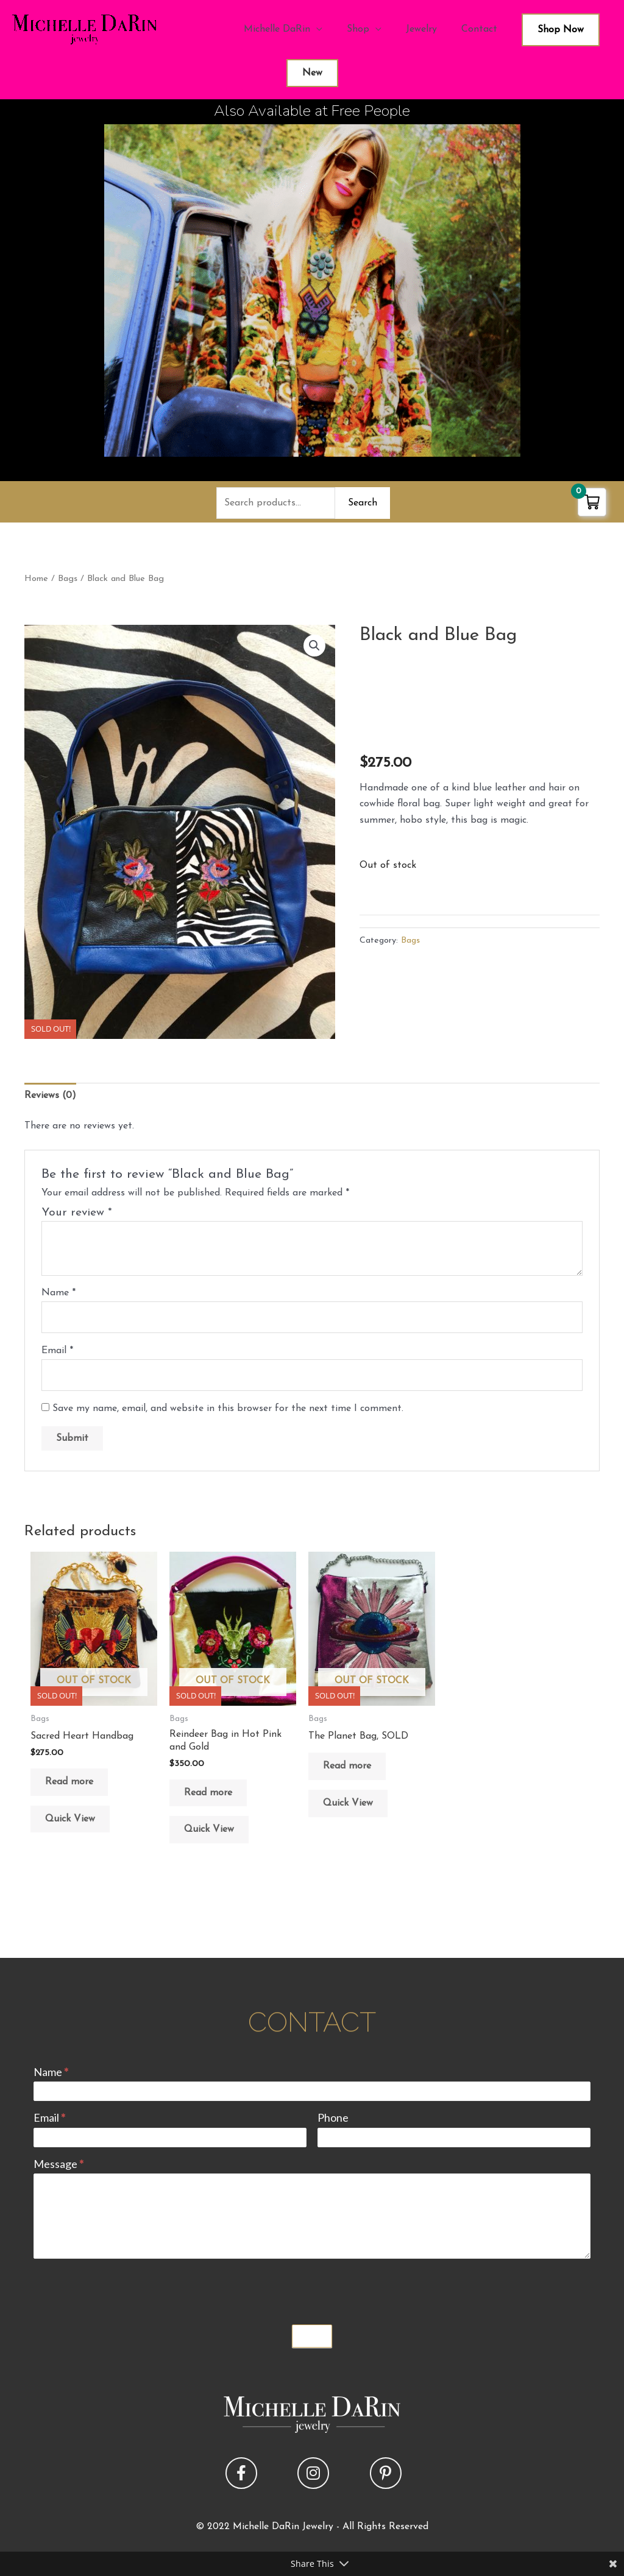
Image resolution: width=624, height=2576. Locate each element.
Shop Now (560, 30)
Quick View (70, 1819)
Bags (67, 578)
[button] (314, 645)
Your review (76, 1213)
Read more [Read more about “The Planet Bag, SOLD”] (347, 1766)
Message (58, 2163)
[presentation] (126, 2288)
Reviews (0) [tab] (50, 1095)
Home (36, 578)
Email (57, 1351)
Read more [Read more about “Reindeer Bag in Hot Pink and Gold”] (208, 1793)
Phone (333, 2117)
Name (58, 1293)
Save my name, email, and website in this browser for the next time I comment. (227, 1408)
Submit (312, 2336)
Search (362, 503)
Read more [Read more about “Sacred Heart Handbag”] (69, 1782)
